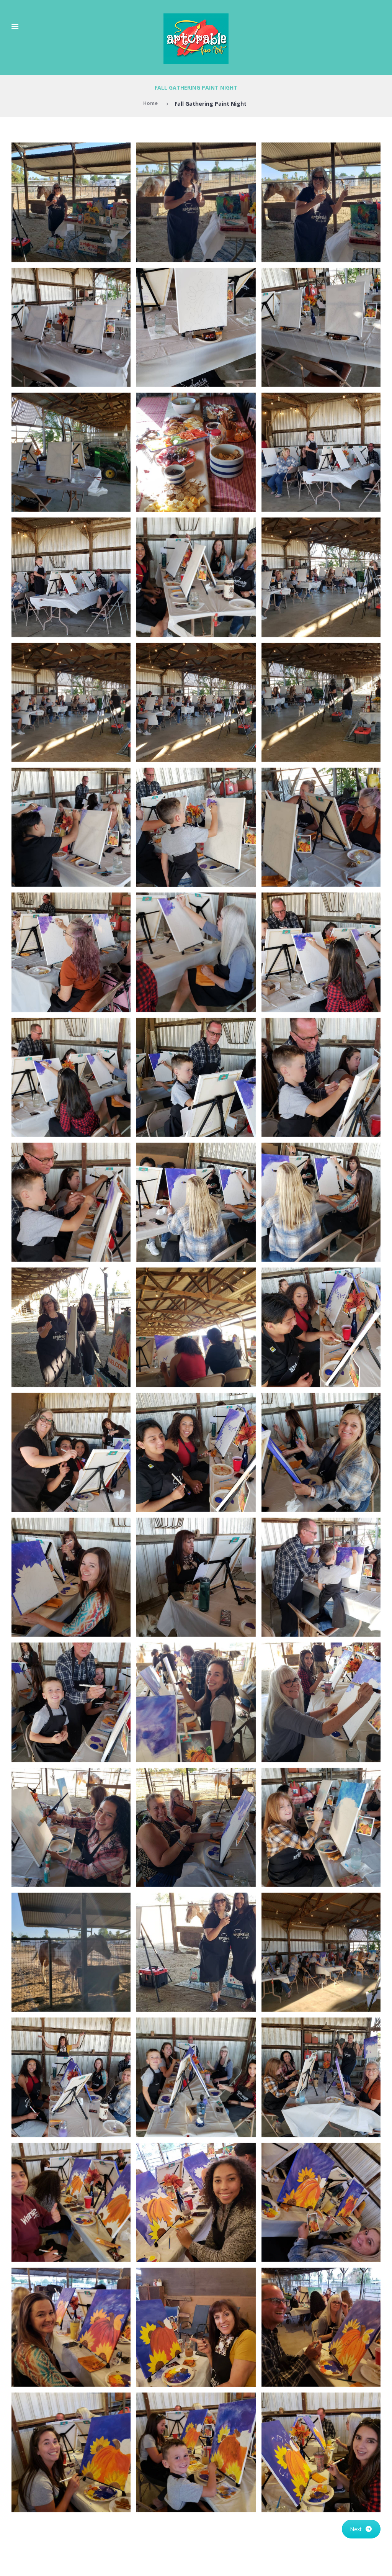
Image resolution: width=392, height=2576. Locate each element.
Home (150, 103)
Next (361, 2529)
